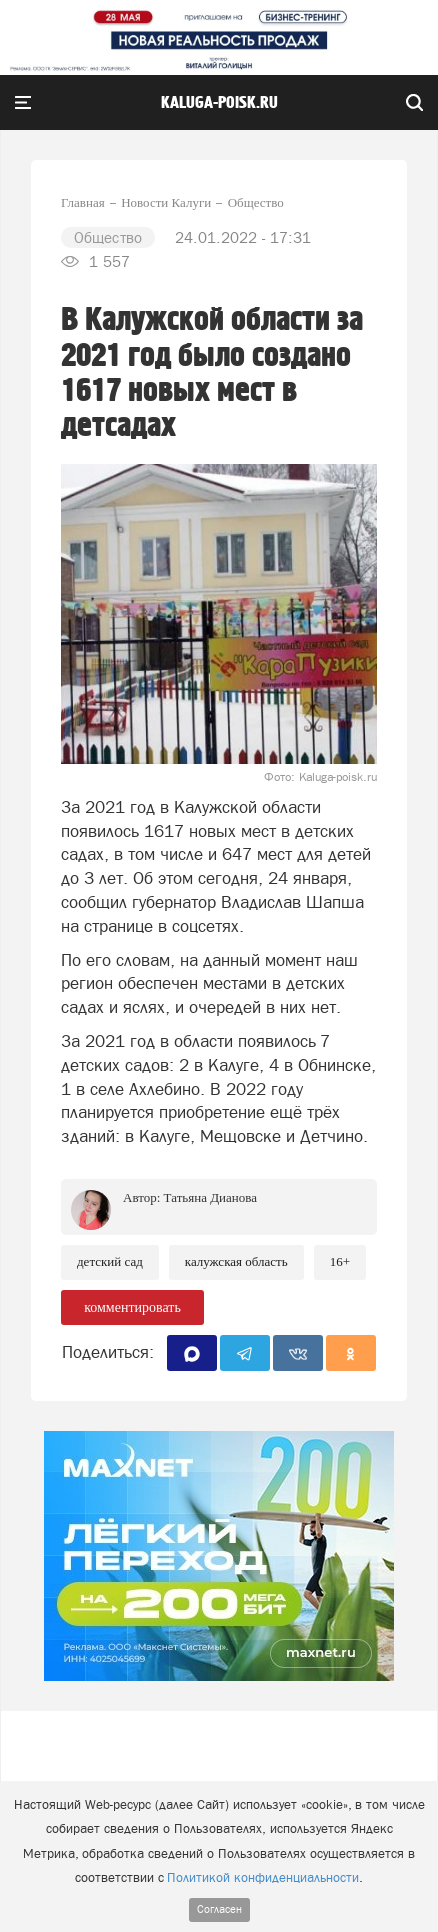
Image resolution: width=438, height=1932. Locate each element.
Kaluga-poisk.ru (219, 103)
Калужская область (236, 1261)
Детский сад (110, 1261)
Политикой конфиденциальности (263, 1877)
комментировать (132, 1307)
